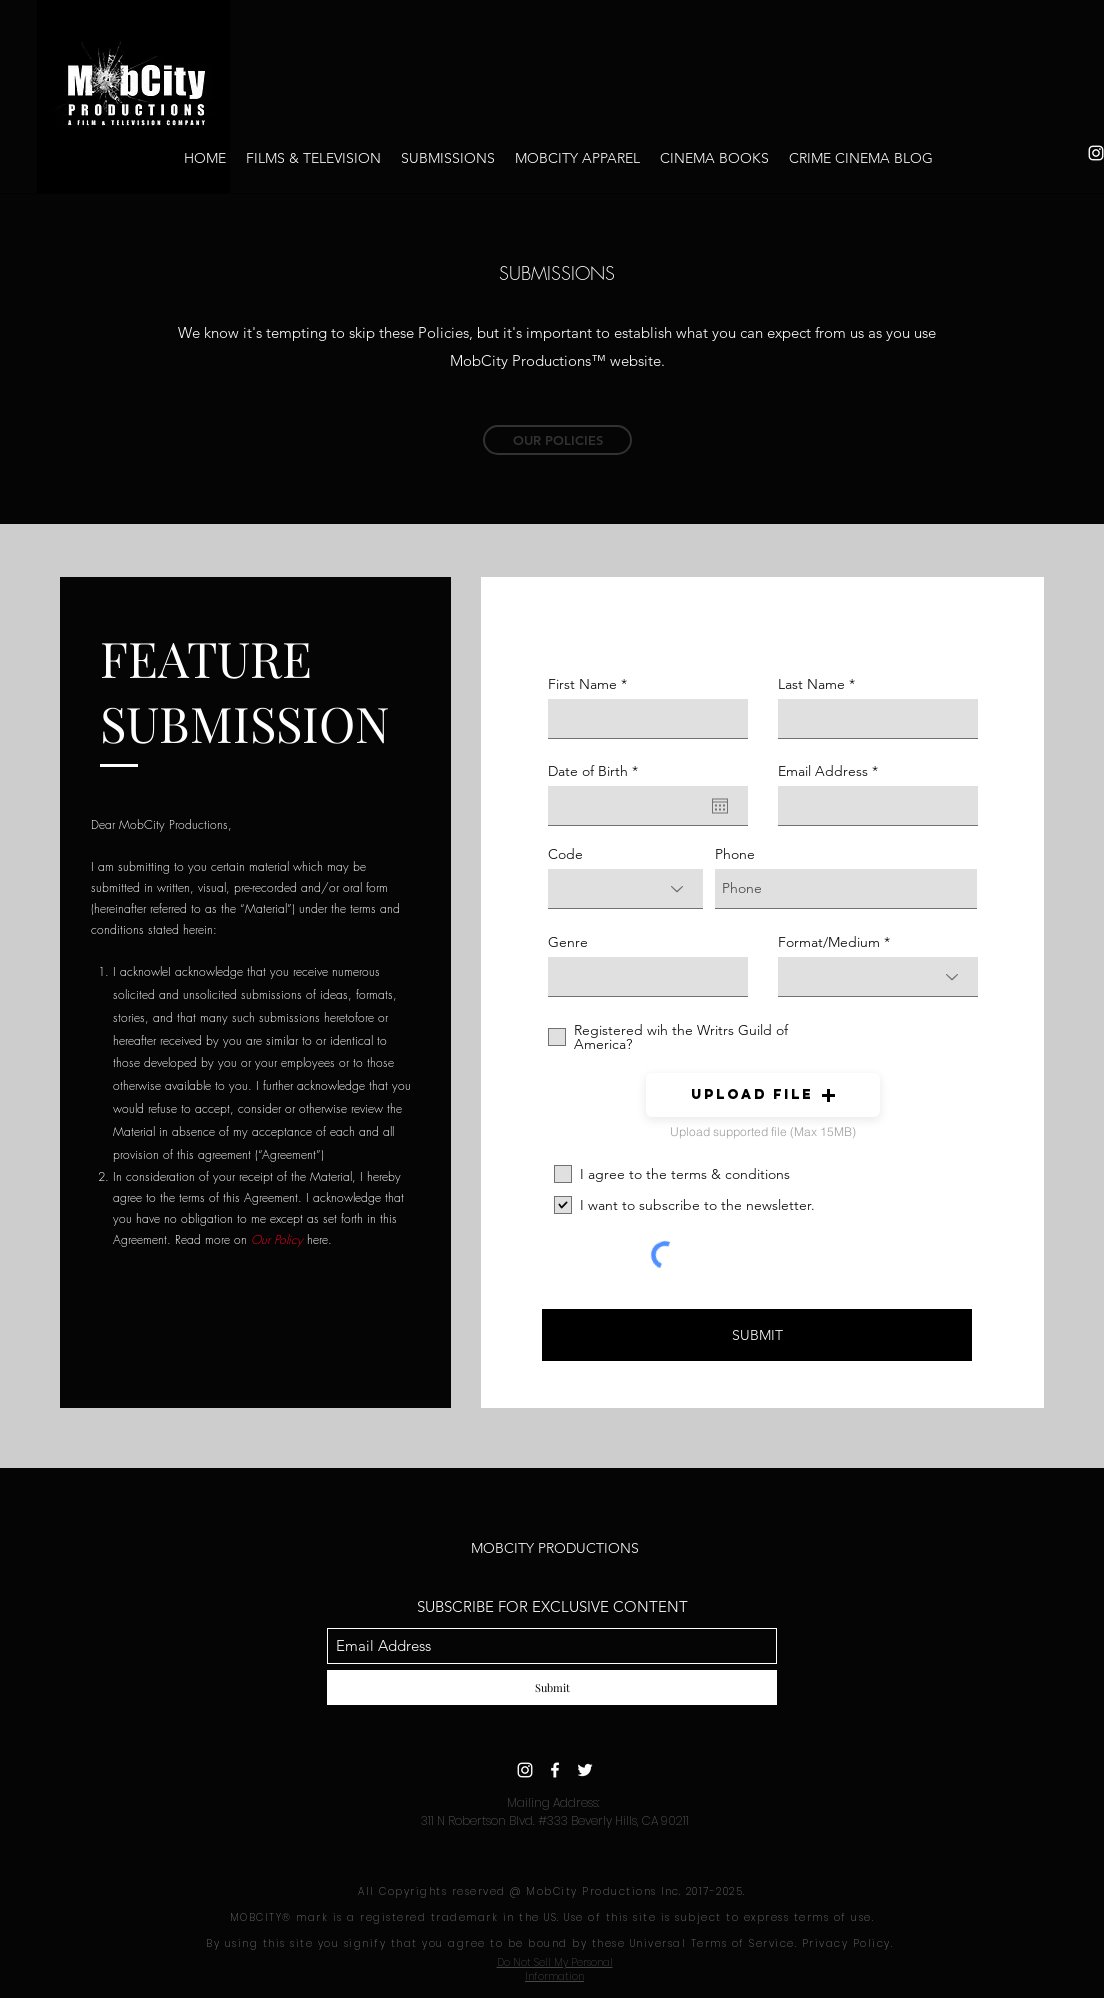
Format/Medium (829, 942)
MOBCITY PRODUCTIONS (555, 1548)
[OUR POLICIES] (557, 440)
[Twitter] (585, 1770)
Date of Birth (597, 771)
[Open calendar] (720, 806)
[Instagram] (525, 1770)
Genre (568, 942)
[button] (763, 1095)
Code (565, 854)
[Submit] (552, 1687)
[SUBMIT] (757, 1335)
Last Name (811, 684)
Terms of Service (743, 1943)
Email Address (823, 771)
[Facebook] (555, 1770)
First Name (582, 684)
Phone (735, 854)
